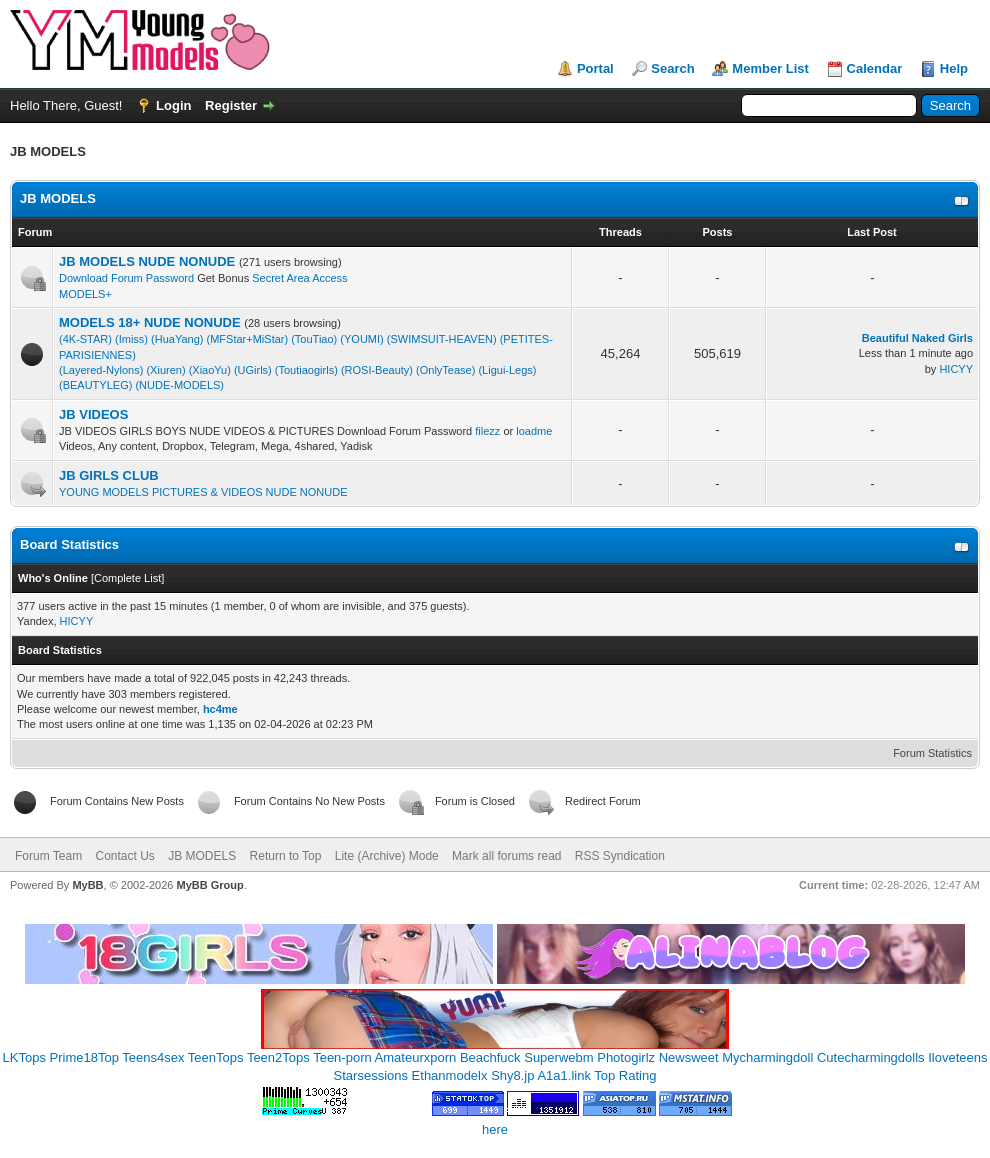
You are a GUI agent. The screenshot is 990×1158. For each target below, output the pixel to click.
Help (954, 68)
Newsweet (689, 1057)
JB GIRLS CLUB (109, 475)
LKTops (24, 1057)
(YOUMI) (361, 339)
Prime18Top (84, 1057)
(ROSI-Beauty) (377, 370)
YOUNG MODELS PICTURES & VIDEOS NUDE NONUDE (203, 492)
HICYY (956, 369)
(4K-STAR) (85, 339)
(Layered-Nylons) (101, 370)
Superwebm (558, 1057)
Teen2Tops (278, 1057)
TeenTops (216, 1057)
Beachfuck (490, 1057)
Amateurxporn (416, 1057)
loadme (534, 431)
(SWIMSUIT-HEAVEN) (442, 339)
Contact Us (124, 856)
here (495, 1129)
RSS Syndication (620, 856)
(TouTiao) (314, 339)
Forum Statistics (932, 753)
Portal (595, 68)
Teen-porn (342, 1057)
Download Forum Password (128, 278)
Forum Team (48, 856)
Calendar (875, 68)
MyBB (87, 885)
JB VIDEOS (93, 414)
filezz (487, 431)
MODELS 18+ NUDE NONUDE (150, 322)
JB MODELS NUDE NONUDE (147, 261)
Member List (770, 68)
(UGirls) (253, 370)
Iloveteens (957, 1057)
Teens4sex (153, 1057)
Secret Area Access (298, 278)
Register (231, 105)
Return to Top (286, 856)
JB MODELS (58, 198)
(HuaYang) (177, 339)
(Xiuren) (165, 370)
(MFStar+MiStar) (248, 339)
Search (672, 68)
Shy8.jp (512, 1075)
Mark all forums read (506, 856)
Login (173, 105)
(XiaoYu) (210, 370)
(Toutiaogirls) (306, 370)
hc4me (220, 709)
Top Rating (625, 1075)
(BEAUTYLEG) (95, 385)
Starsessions (371, 1075)
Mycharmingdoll (767, 1057)
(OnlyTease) (445, 370)
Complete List (127, 578)
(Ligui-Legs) (507, 370)
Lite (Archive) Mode (387, 856)
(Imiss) (131, 339)
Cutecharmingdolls (871, 1057)
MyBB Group (209, 885)
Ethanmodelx (450, 1075)
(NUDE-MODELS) (179, 385)
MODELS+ (85, 294)
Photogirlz (626, 1057)
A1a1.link (563, 1075)
